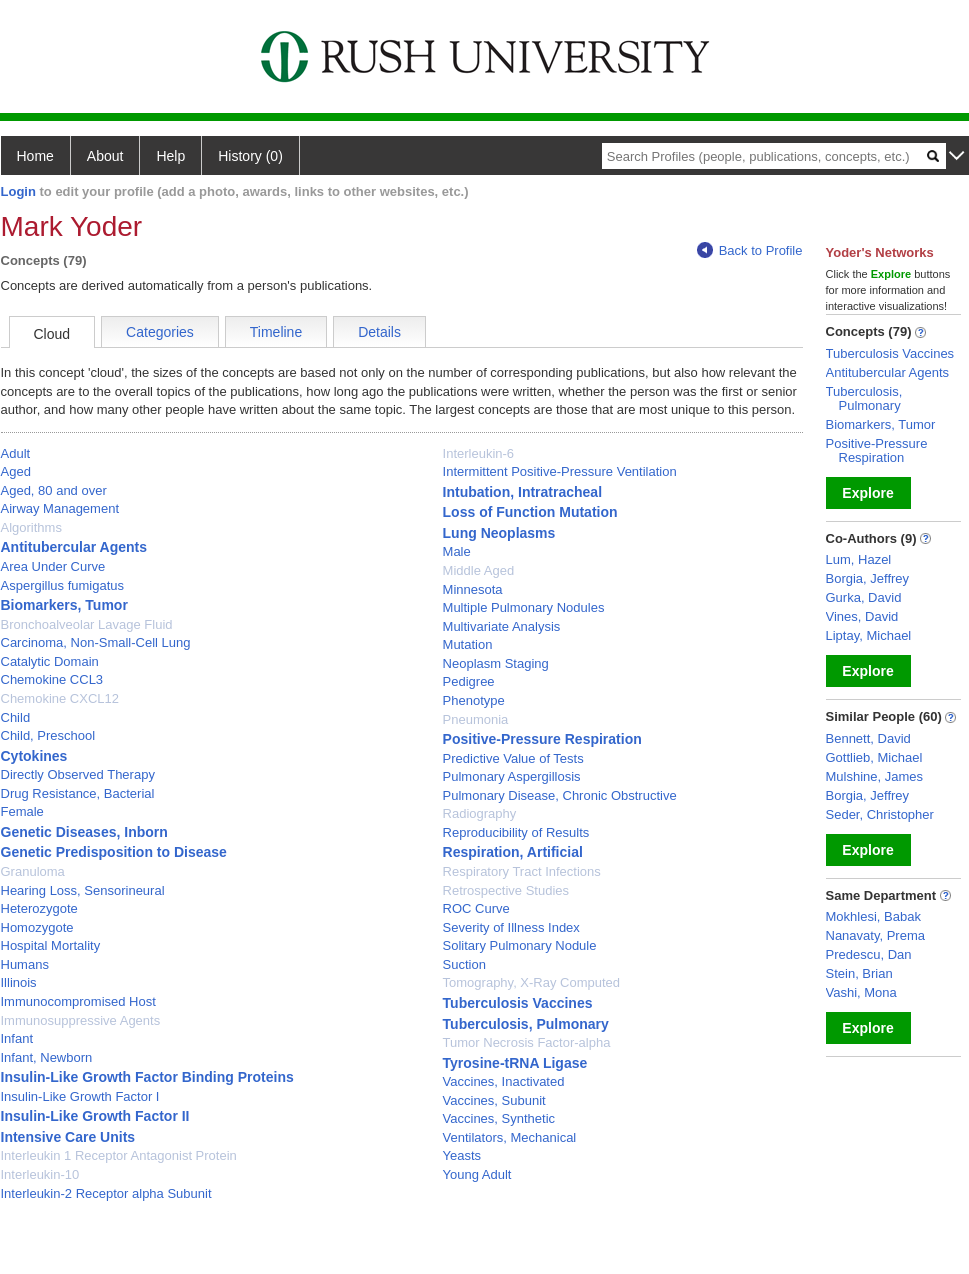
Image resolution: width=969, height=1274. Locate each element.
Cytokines (34, 756)
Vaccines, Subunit (494, 1100)
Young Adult (477, 1174)
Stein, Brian (859, 973)
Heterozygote (39, 908)
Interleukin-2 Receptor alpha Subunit (106, 1193)
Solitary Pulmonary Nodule (520, 945)
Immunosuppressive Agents (81, 1020)
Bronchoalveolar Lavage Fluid (87, 624)
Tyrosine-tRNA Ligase (515, 1063)
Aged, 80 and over (54, 490)
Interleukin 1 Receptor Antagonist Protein (119, 1155)
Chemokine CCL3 (52, 679)
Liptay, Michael (869, 635)
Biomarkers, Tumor (64, 605)
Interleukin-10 (40, 1174)
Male (457, 551)
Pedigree (469, 681)
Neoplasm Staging (496, 663)
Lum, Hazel (859, 559)
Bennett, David (868, 738)
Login (18, 191)
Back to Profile (750, 250)
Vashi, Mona (861, 992)
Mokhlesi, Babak (873, 916)
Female (22, 811)
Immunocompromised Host (78, 1001)
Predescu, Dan (869, 954)
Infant (17, 1038)
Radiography (480, 813)
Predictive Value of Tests (513, 758)
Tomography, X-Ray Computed (532, 982)
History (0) (250, 156)
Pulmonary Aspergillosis (512, 776)
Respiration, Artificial (513, 852)
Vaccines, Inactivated (504, 1081)
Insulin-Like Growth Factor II (95, 1116)
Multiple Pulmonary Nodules (524, 607)
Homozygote (37, 927)
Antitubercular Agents (74, 547)
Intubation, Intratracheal (522, 492)
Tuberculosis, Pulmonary (526, 1024)
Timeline (276, 332)
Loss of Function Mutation (530, 512)
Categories (160, 332)
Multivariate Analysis (502, 626)
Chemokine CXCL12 (60, 698)
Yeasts (462, 1155)
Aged (16, 471)
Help (170, 156)
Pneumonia (476, 719)
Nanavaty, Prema (875, 935)
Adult (16, 453)
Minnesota (473, 589)
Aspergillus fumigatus (63, 585)
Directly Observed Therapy (78, 774)
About (105, 156)
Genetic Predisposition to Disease (114, 852)
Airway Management (60, 508)
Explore (867, 493)
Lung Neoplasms (499, 533)
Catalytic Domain (50, 661)
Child (16, 717)
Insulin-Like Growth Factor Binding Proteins (147, 1077)
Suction (464, 964)
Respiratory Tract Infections (522, 871)
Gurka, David (864, 597)
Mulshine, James (875, 776)
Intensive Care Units (68, 1137)
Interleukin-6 (479, 453)
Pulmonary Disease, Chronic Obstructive (560, 795)
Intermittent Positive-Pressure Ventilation (560, 471)
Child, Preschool (48, 735)
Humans (25, 964)
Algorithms (31, 527)
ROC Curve (476, 908)
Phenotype (474, 700)
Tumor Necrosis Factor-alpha (527, 1042)
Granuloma (33, 871)
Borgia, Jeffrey (868, 578)
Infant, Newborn (47, 1057)
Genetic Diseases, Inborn (84, 832)
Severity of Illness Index (511, 927)
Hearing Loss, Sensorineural (83, 890)
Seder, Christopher (880, 814)
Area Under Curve (53, 566)
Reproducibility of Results (516, 832)
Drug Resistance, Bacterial (78, 793)
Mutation (468, 644)
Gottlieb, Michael (874, 757)
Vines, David (862, 616)
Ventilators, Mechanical (510, 1137)
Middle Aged (479, 570)
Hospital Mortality (51, 945)
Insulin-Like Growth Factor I (80, 1096)
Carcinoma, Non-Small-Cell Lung (96, 642)
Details (379, 332)
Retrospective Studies (506, 890)
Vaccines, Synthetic (499, 1118)
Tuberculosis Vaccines (518, 1003)
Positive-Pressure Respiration (542, 739)
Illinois (19, 982)
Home (35, 156)
